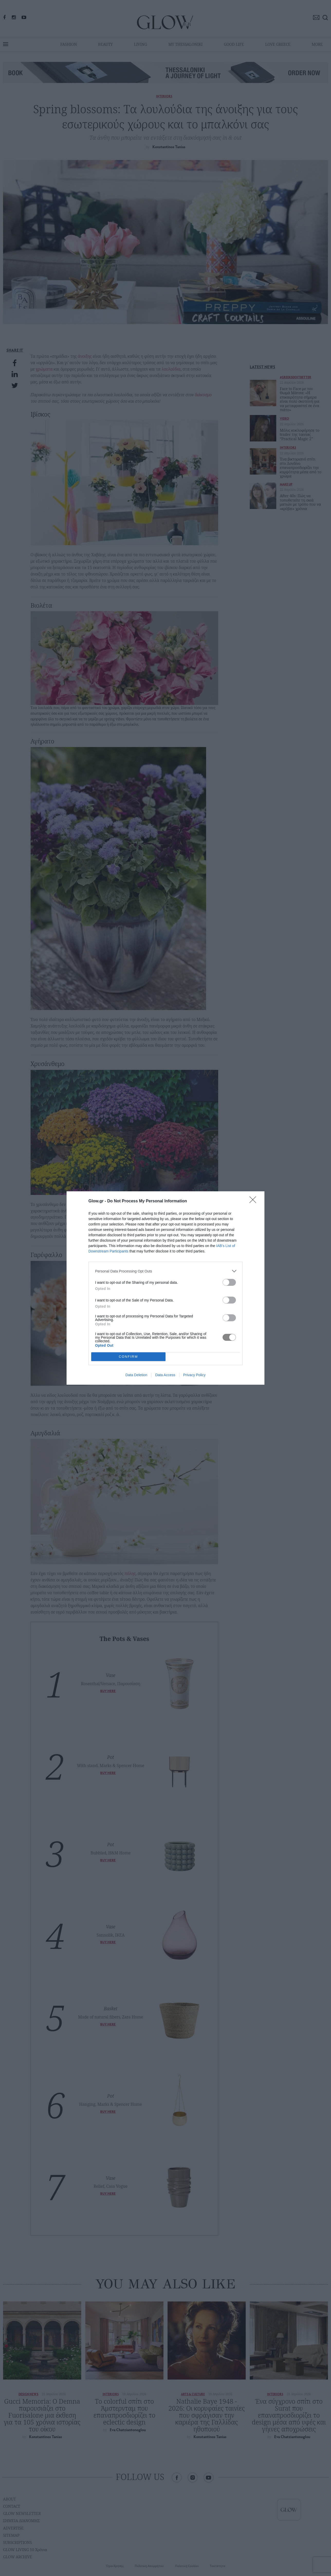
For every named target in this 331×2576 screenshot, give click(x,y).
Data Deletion (136, 1375)
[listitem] (165, 1271)
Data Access (165, 1375)
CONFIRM (128, 1357)
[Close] (254, 1201)
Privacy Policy (194, 1375)
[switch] (229, 1282)
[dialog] (165, 1288)
